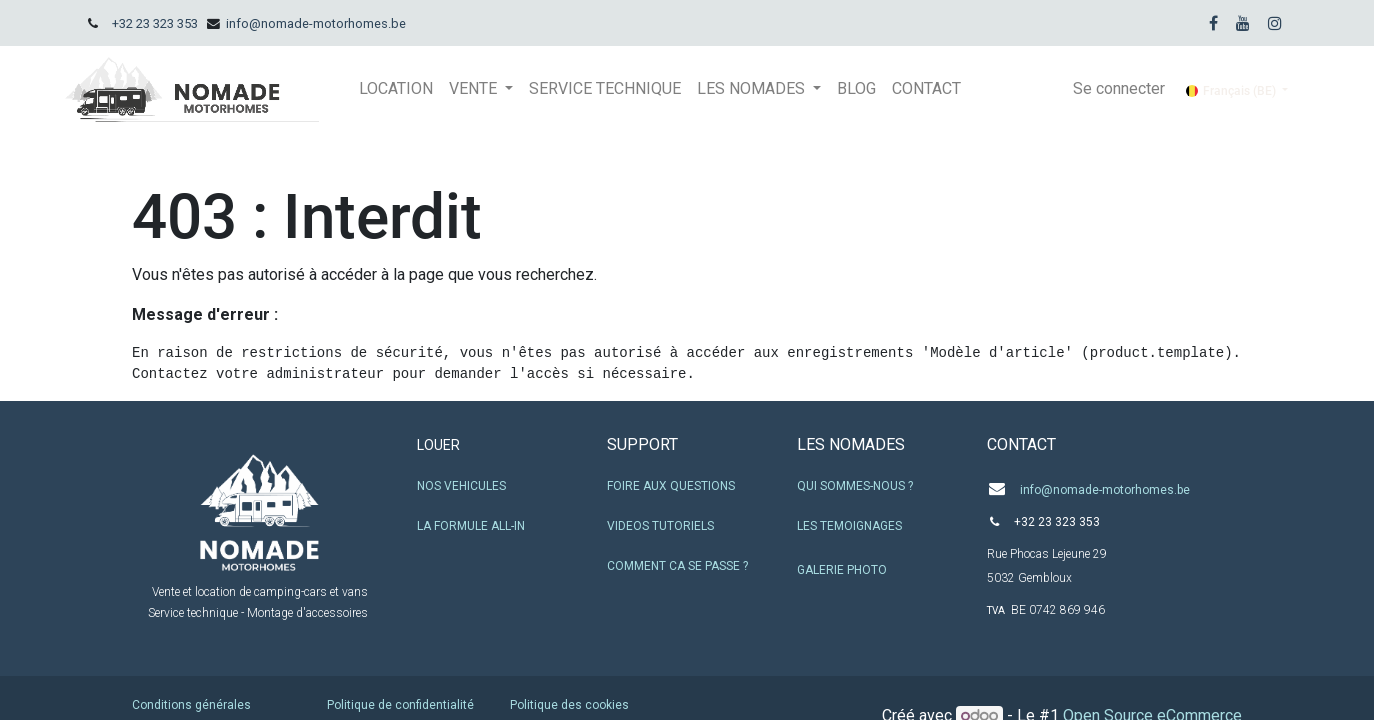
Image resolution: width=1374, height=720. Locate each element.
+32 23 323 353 (155, 23)
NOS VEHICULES (461, 486)
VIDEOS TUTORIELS (660, 526)
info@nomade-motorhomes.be (316, 23)
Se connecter (1119, 88)
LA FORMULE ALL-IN (471, 526)
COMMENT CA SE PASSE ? (677, 566)
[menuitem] (396, 89)
